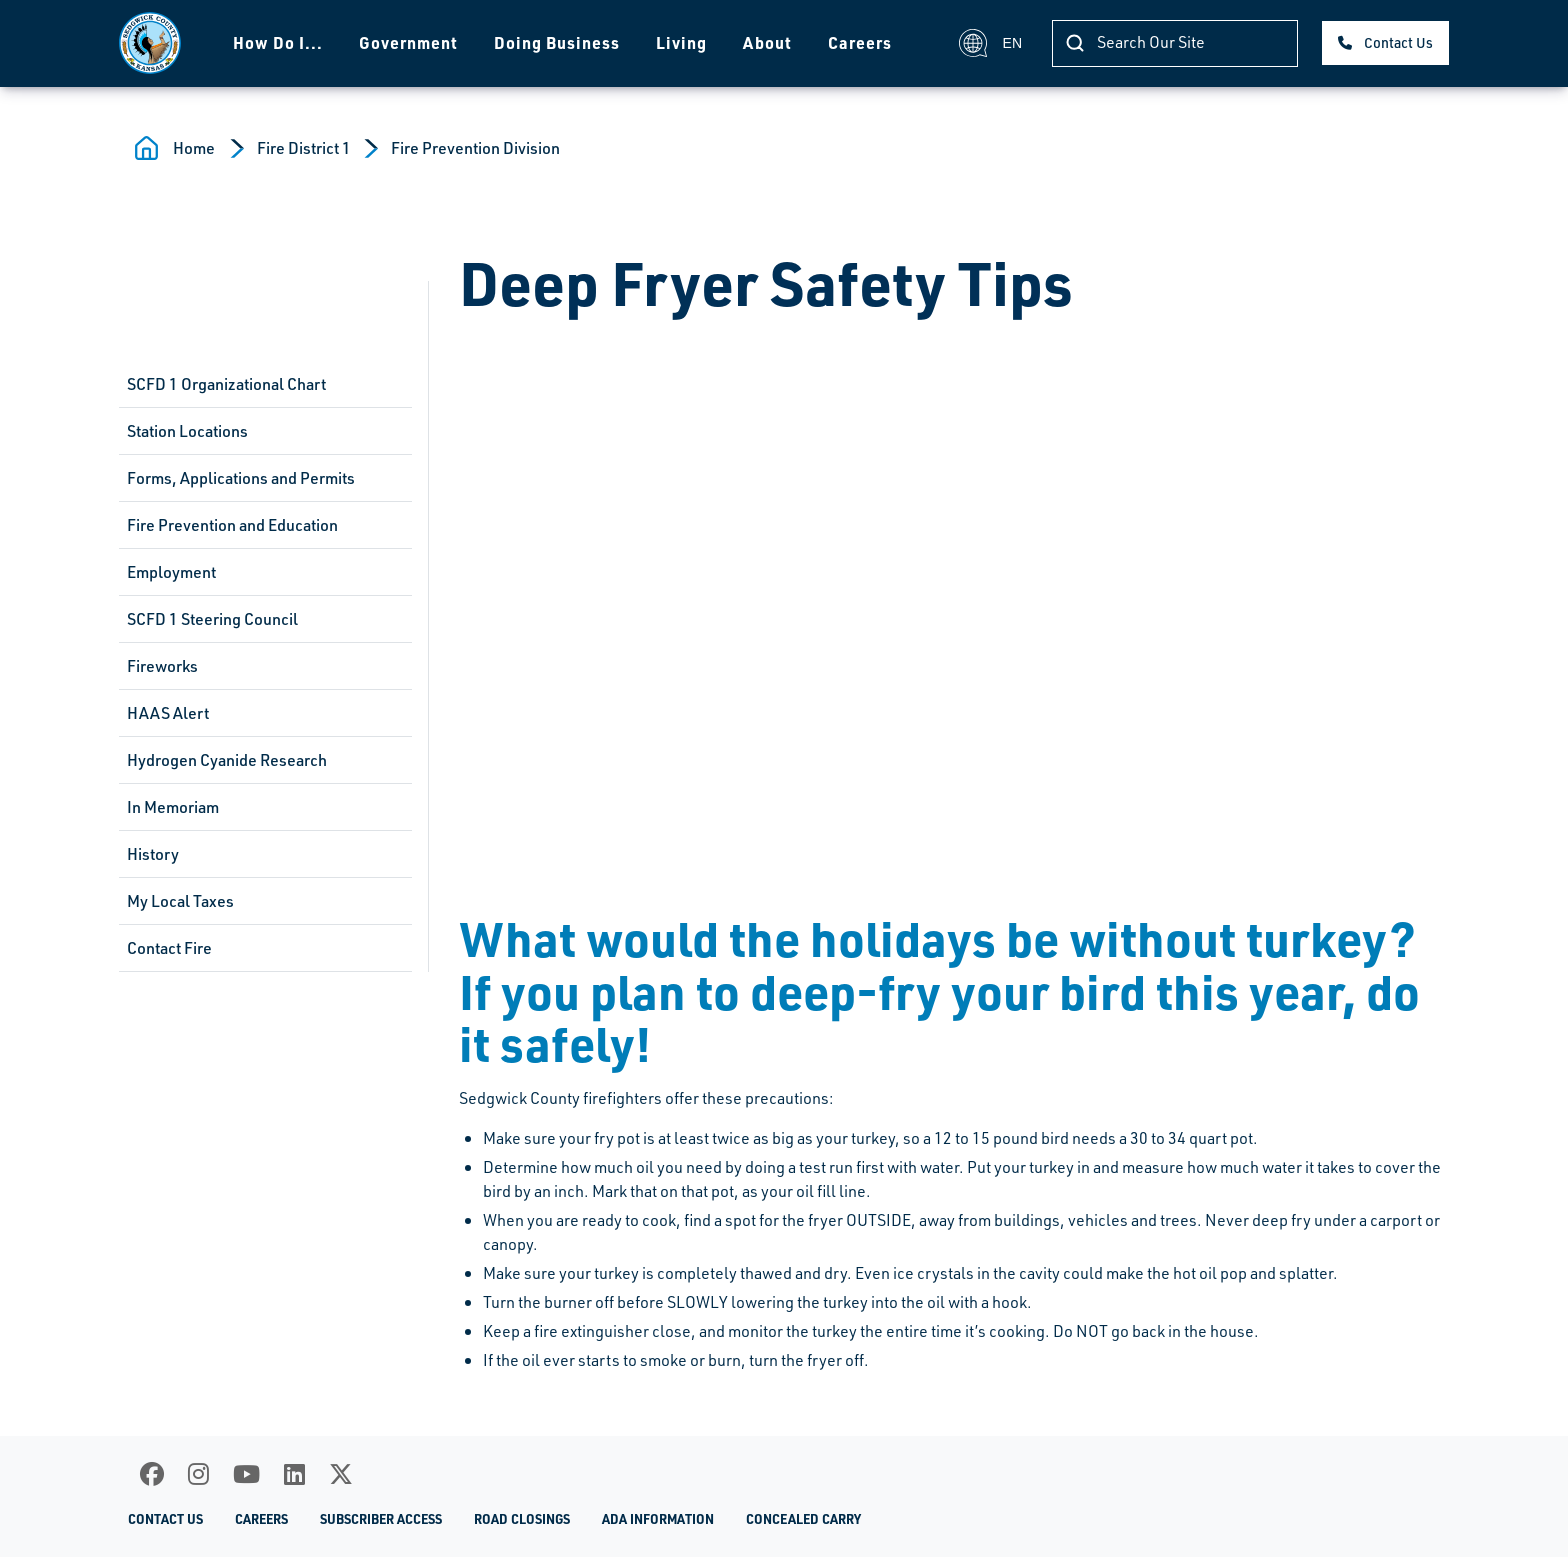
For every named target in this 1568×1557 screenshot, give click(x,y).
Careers (860, 42)
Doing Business (557, 42)
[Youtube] (246, 1474)
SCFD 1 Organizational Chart (226, 384)
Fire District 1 (304, 148)
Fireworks (162, 666)
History (153, 854)
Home (194, 148)
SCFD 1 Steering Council (212, 619)
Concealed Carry (803, 1519)
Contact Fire (169, 948)
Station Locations (187, 431)
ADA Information (658, 1519)
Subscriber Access (381, 1519)
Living (681, 42)
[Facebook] (152, 1474)
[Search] (1175, 43)
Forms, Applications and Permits (241, 478)
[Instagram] (198, 1474)
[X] (341, 1474)
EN (990, 43)
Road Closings (522, 1519)
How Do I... (278, 42)
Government (408, 42)
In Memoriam (173, 807)
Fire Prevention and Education (232, 525)
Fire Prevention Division (475, 148)
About (767, 42)
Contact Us (1398, 42)
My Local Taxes (180, 901)
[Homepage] (150, 43)
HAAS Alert (168, 713)
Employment (171, 572)
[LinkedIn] (294, 1474)
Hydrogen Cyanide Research (227, 760)
